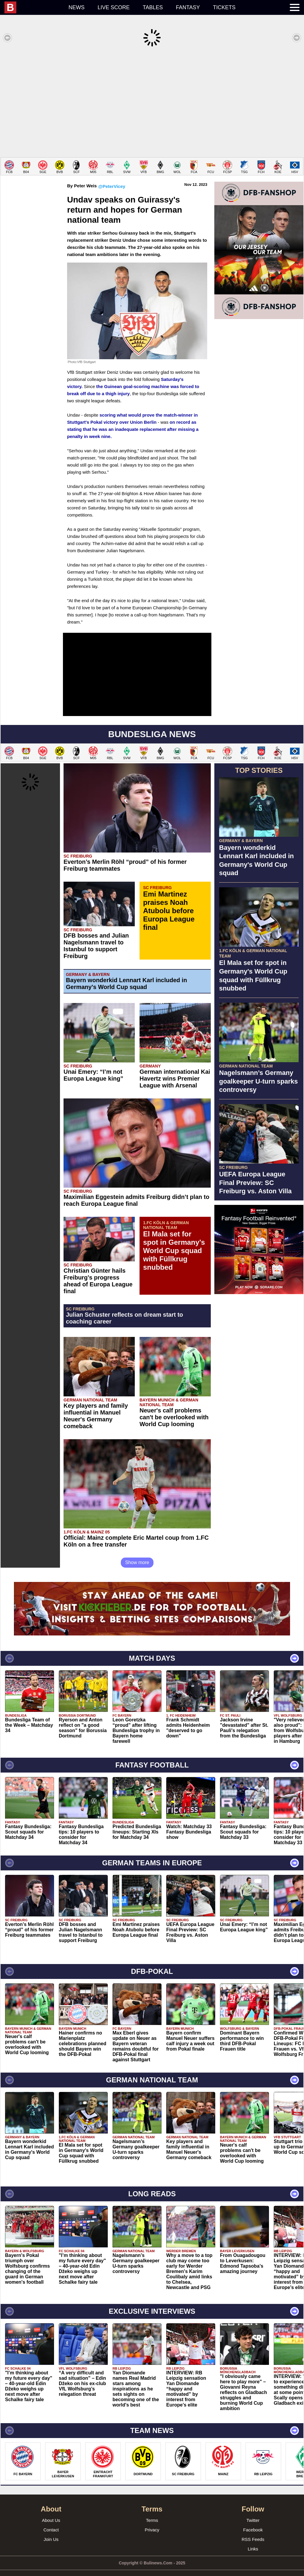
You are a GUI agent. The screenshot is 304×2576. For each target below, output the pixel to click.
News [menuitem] (77, 7)
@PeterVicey (111, 177)
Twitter (252, 2511)
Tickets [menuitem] (224, 7)
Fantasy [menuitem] (188, 7)
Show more (137, 1553)
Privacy (152, 2520)
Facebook (253, 2520)
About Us (51, 2511)
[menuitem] (33, 7)
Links (253, 2539)
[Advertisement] (152, 102)
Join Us (51, 2530)
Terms (152, 2511)
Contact (51, 2520)
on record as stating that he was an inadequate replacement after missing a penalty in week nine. (133, 420)
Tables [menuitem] (153, 7)
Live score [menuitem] (114, 7)
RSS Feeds (253, 2530)
